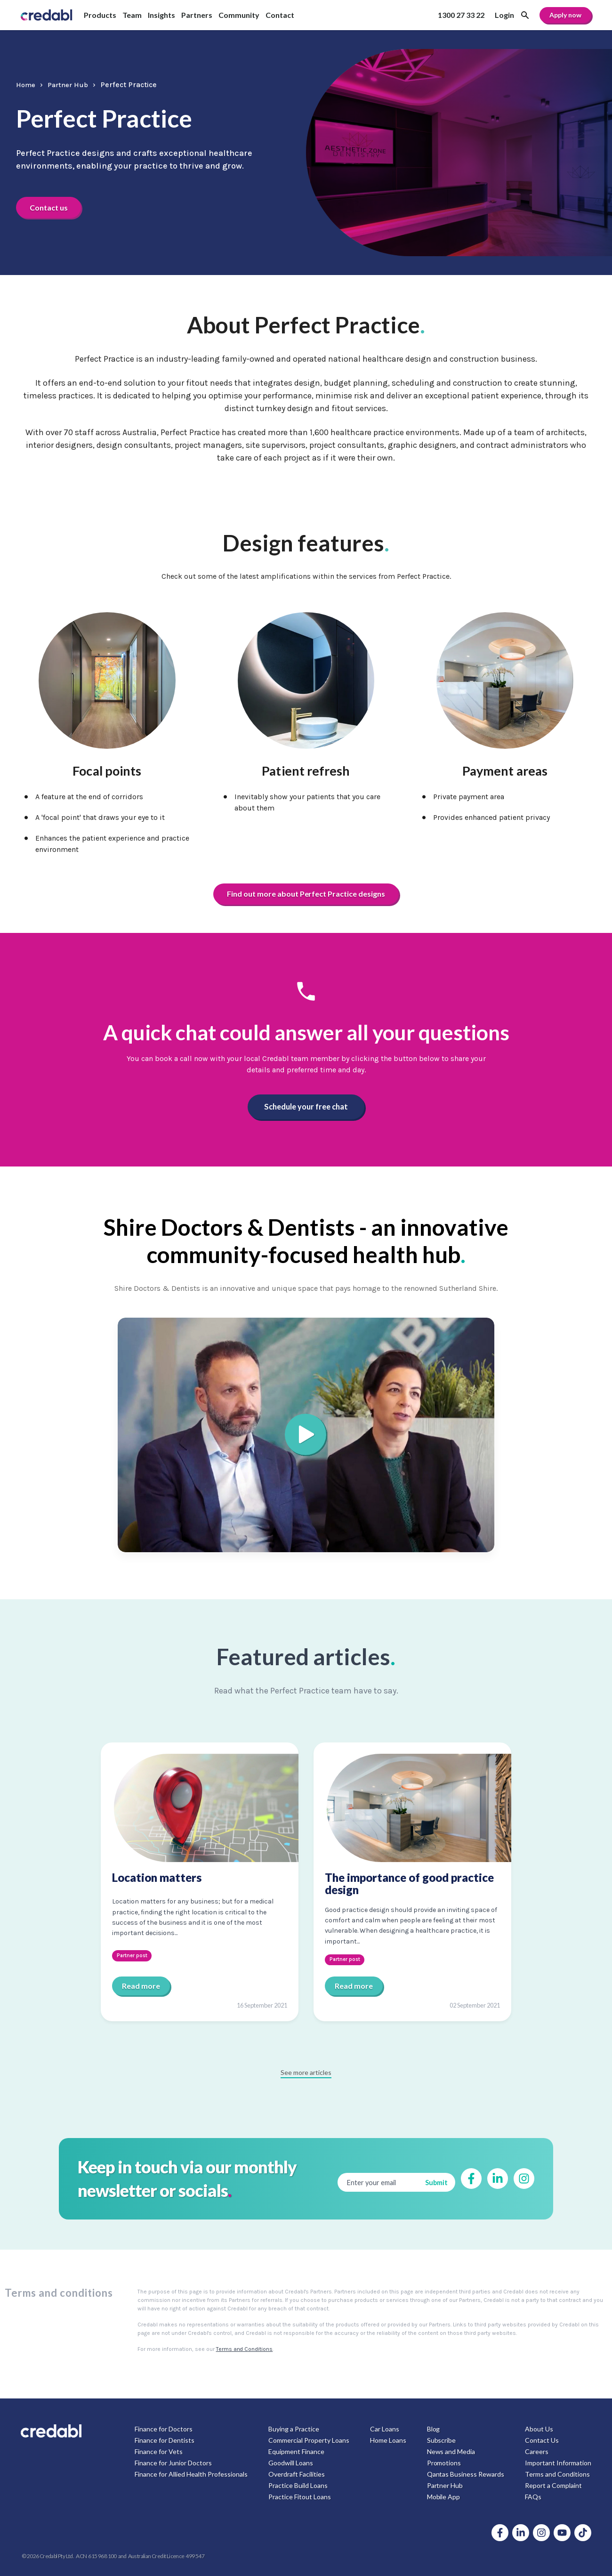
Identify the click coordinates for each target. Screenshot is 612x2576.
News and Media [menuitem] (451, 2451)
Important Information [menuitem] (558, 2463)
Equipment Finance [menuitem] (296, 2451)
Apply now (565, 15)
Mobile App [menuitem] (443, 2497)
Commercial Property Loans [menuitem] (308, 2440)
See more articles (306, 2072)
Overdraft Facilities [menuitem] (296, 2474)
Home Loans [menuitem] (388, 2440)
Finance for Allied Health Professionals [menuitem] (191, 2474)
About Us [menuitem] (539, 2429)
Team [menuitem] (132, 14)
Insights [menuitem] (161, 14)
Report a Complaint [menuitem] (553, 2485)
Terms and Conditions (244, 2349)
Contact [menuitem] (280, 14)
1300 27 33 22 (461, 14)
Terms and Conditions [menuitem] (557, 2474)
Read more (141, 1985)
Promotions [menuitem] (444, 2463)
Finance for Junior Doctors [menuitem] (173, 2463)
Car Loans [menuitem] (384, 2429)
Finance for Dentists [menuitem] (164, 2440)
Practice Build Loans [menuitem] (298, 2485)
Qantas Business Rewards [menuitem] (465, 2474)
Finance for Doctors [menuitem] (164, 2429)
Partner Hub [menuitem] (445, 2485)
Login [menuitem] (504, 14)
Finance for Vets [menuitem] (159, 2451)
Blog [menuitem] (433, 2429)
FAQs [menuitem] (533, 2497)
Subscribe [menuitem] (441, 2440)
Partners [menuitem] (196, 14)
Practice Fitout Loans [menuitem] (299, 2497)
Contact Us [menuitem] (542, 2440)
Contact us (51, 207)
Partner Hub (72, 84)
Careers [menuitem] (536, 2451)
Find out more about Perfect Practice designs (306, 894)
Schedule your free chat (306, 1106)
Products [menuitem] (100, 14)
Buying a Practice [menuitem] (293, 2429)
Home (26, 84)
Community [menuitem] (238, 14)
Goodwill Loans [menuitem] (290, 2463)
